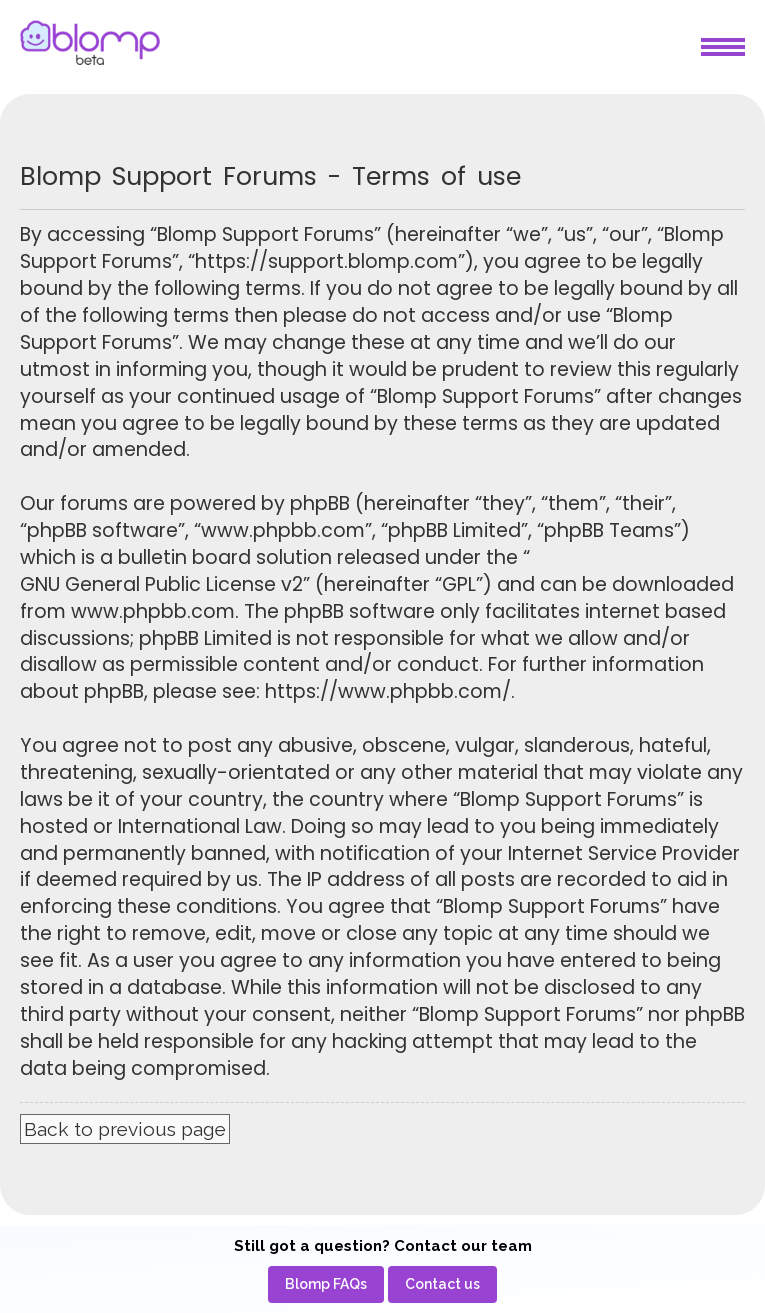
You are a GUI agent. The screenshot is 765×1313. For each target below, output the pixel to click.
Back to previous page (125, 1129)
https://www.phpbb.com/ (388, 692)
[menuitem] (326, 1284)
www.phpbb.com (153, 612)
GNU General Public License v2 (161, 585)
